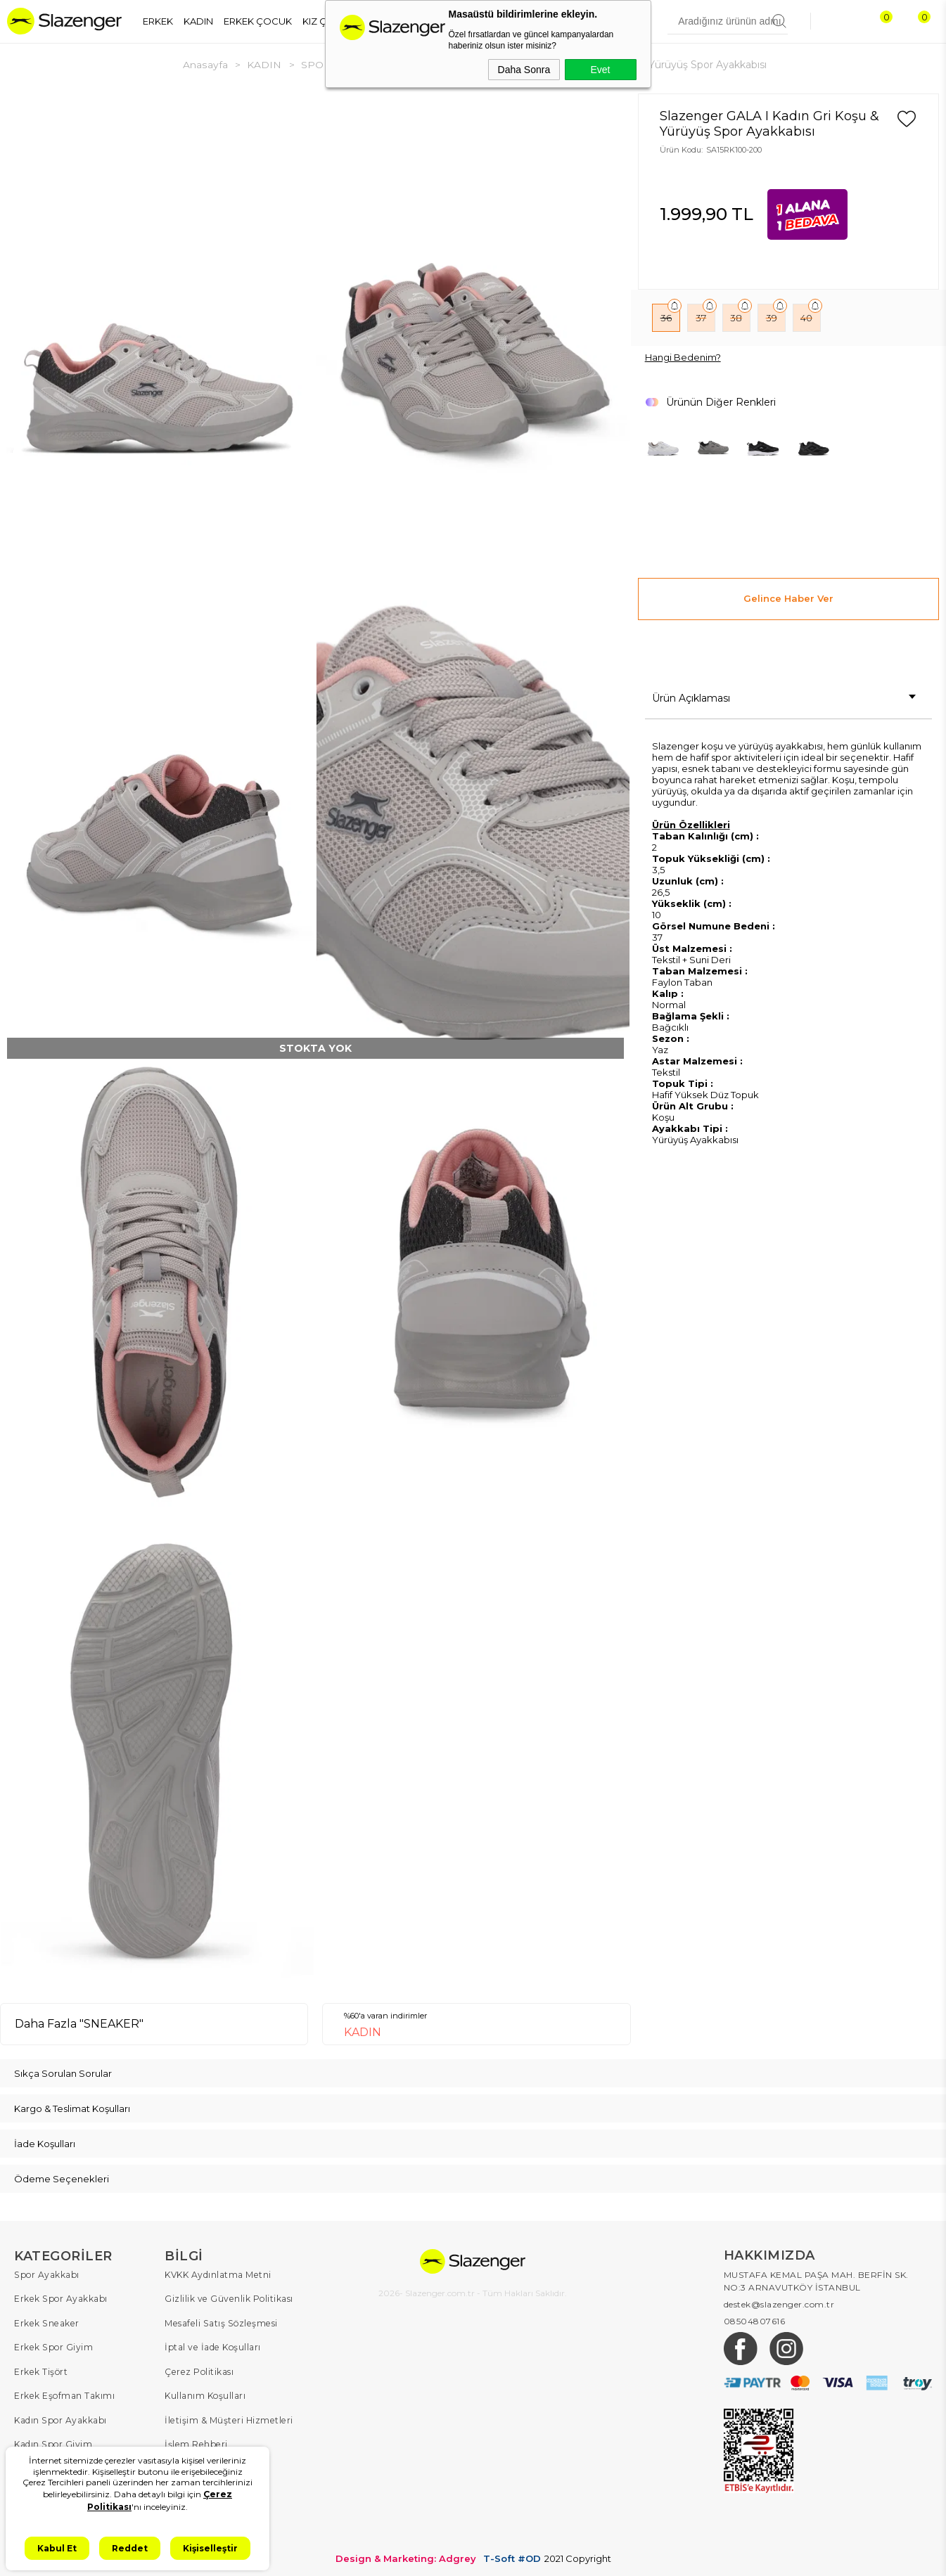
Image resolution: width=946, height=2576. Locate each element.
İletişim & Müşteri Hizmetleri (227, 2417)
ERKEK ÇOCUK (258, 21)
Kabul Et (57, 2548)
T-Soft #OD (512, 2553)
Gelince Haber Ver (788, 598)
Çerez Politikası (198, 2369)
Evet (600, 69)
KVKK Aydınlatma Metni (218, 2274)
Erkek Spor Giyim (52, 2345)
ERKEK (158, 21)
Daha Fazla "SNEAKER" (79, 2023)
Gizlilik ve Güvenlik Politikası (228, 2298)
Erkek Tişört (40, 2369)
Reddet (130, 2548)
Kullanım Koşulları (205, 2393)
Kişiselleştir (210, 2548)
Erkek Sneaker (45, 2322)
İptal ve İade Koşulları (212, 2345)
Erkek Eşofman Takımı (64, 2393)
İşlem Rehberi (195, 2441)
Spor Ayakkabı (46, 2274)
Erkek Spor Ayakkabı (60, 2298)
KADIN (198, 21)
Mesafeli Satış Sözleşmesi (219, 2322)
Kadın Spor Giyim (52, 2441)
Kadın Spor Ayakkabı (60, 2417)
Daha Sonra (524, 69)
